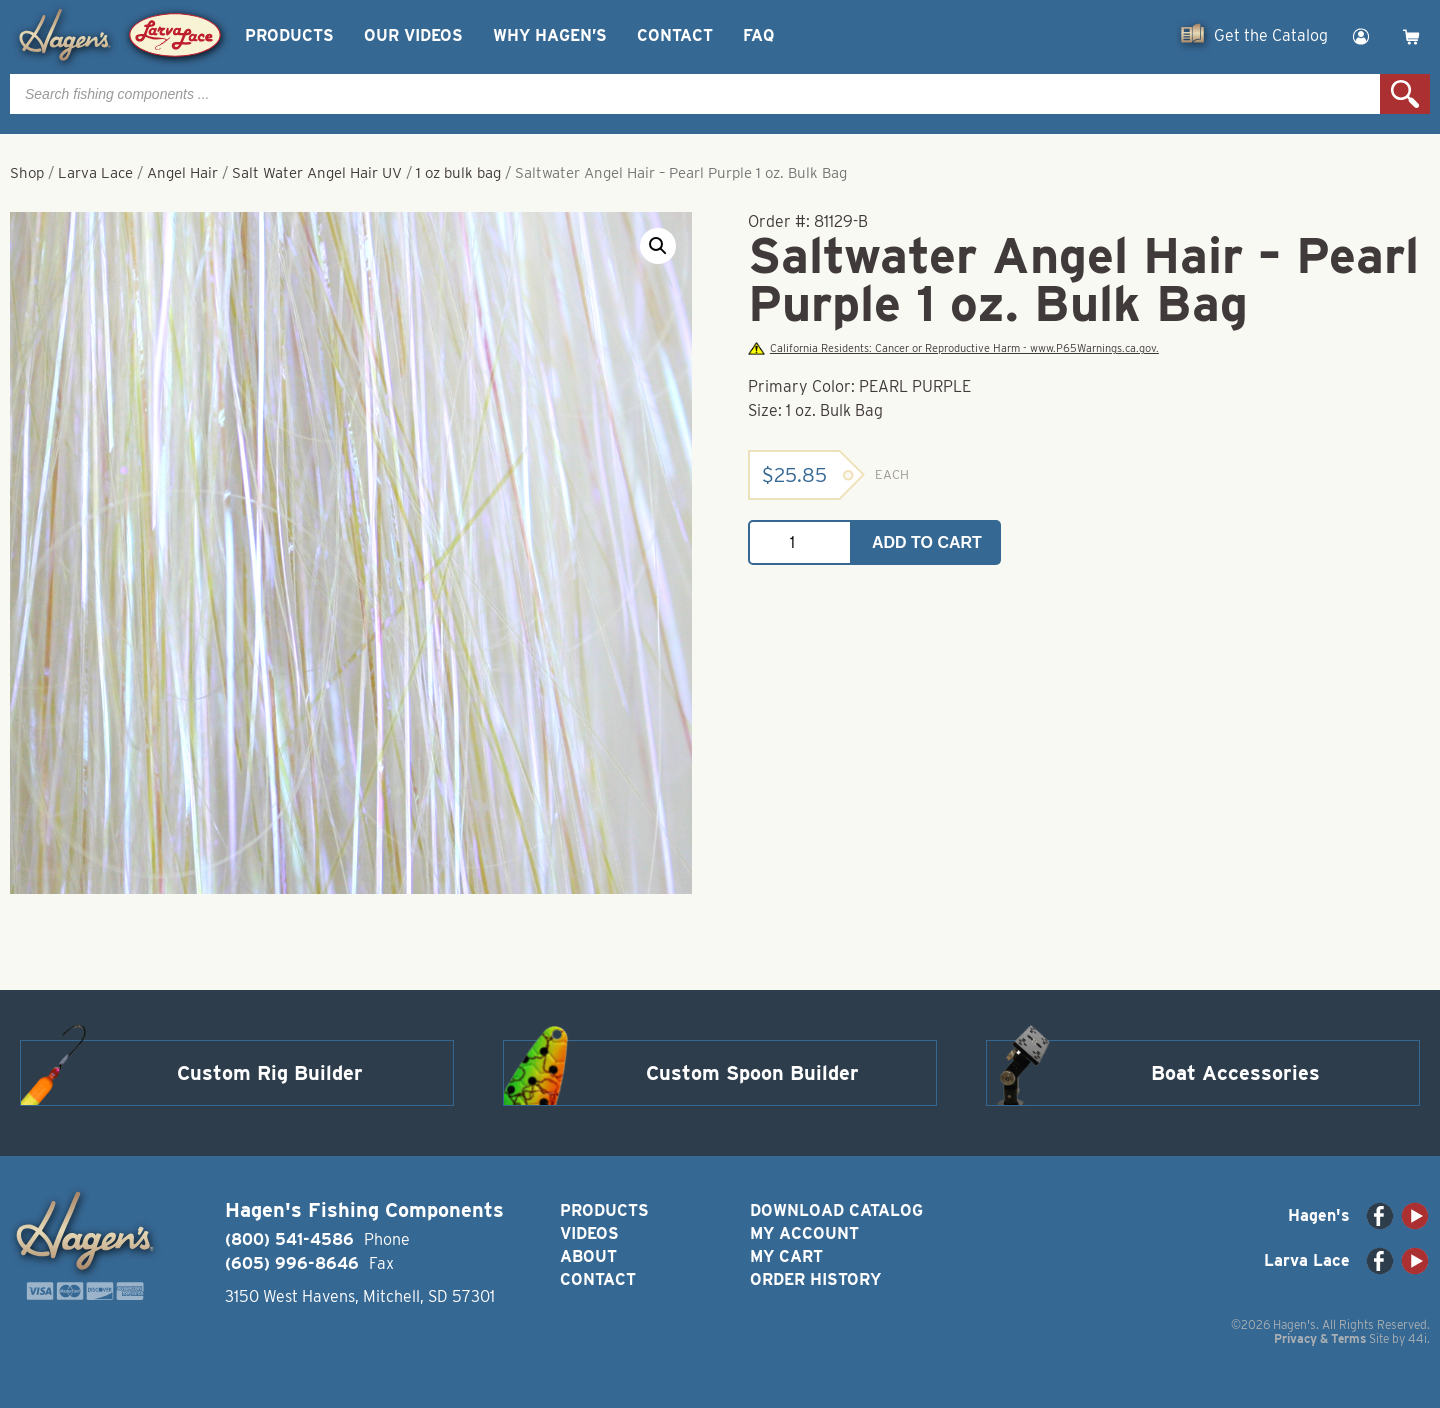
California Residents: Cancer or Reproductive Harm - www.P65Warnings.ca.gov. (953, 348)
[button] (658, 246)
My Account (804, 1233)
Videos (589, 1233)
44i (1417, 1338)
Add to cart (927, 542)
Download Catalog (836, 1210)
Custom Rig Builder (270, 1073)
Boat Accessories (1235, 1073)
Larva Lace (95, 173)
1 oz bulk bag (458, 173)
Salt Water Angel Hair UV (317, 173)
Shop (27, 173)
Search (1405, 94)
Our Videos (413, 35)
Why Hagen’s (550, 35)
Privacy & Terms (1320, 1338)
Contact (675, 35)
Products (289, 35)
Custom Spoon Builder (752, 1073)
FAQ (758, 35)
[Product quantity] (800, 542)
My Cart (786, 1256)
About (588, 1256)
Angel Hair (182, 173)
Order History (815, 1279)
